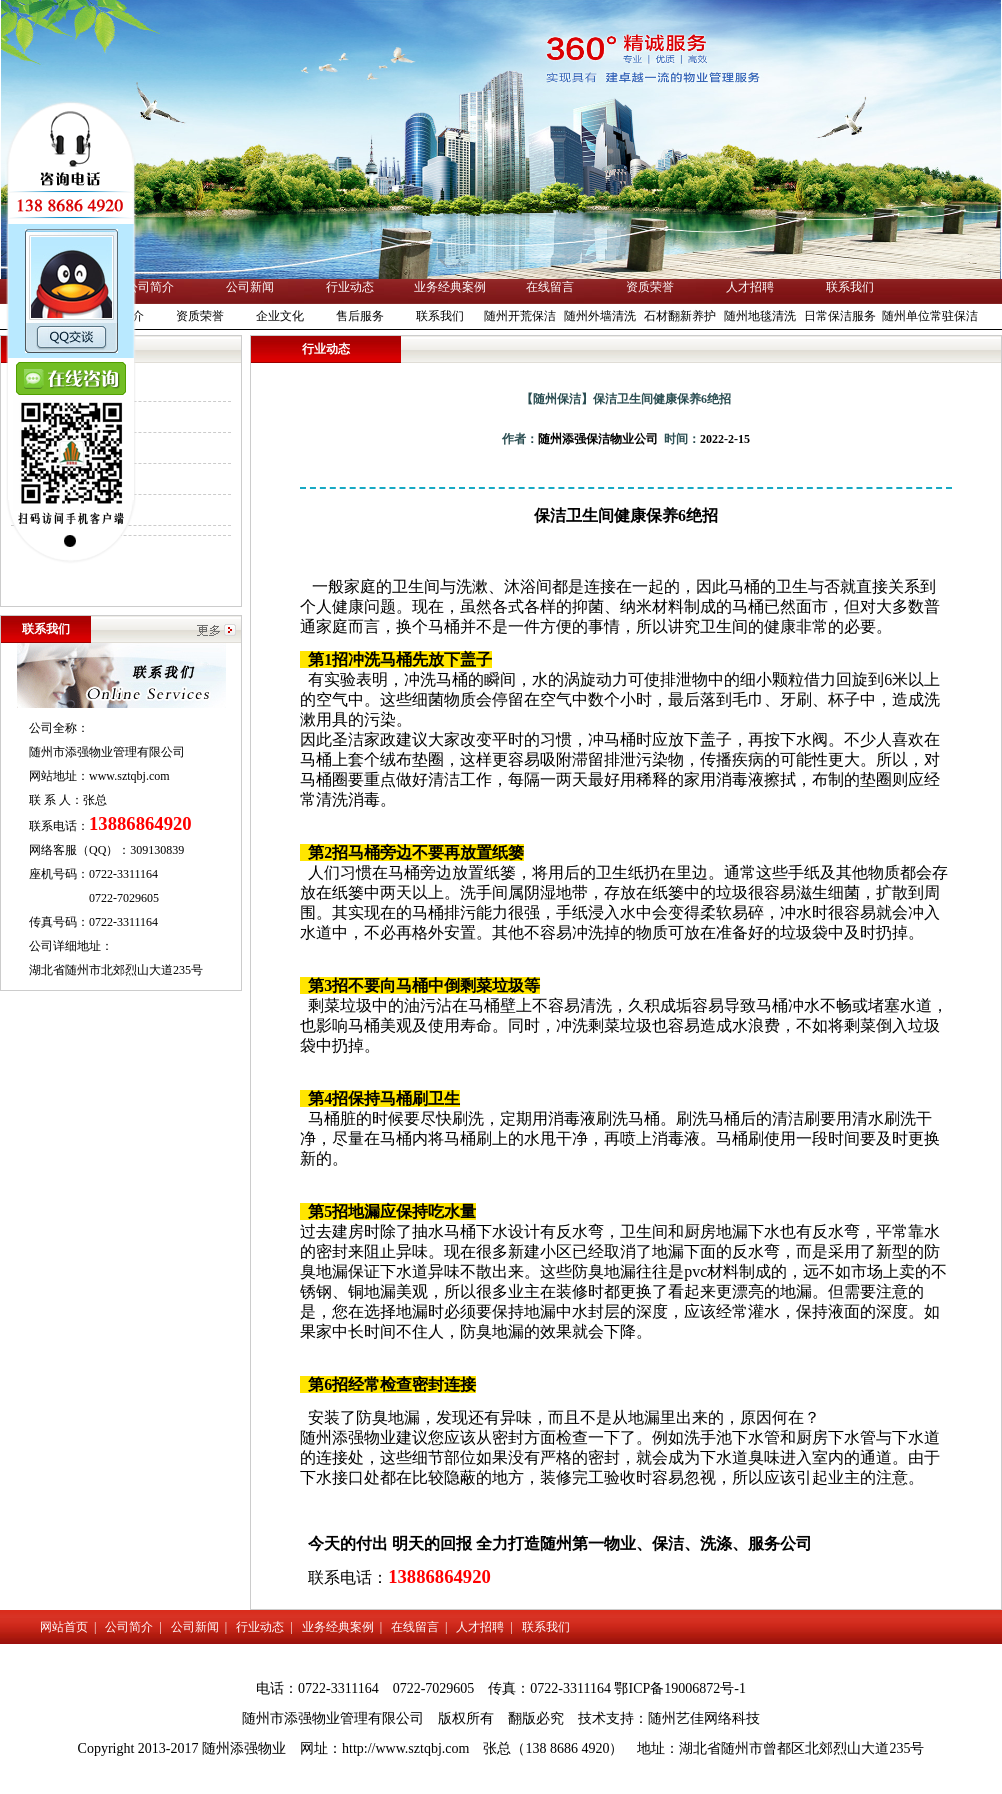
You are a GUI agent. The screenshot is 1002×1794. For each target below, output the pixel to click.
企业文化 (280, 316)
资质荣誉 (650, 287)
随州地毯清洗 (760, 316)
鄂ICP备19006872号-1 (679, 1688)
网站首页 (64, 1627)
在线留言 (550, 287)
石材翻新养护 (680, 316)
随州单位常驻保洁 (930, 316)
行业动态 (350, 287)
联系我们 (850, 287)
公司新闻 (250, 287)
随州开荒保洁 (520, 316)
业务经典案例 (450, 287)
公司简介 (150, 287)
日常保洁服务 (840, 316)
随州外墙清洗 (600, 316)
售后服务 (360, 316)
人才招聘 (750, 287)
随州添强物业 (348, 1437)
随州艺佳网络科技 (704, 1718)
